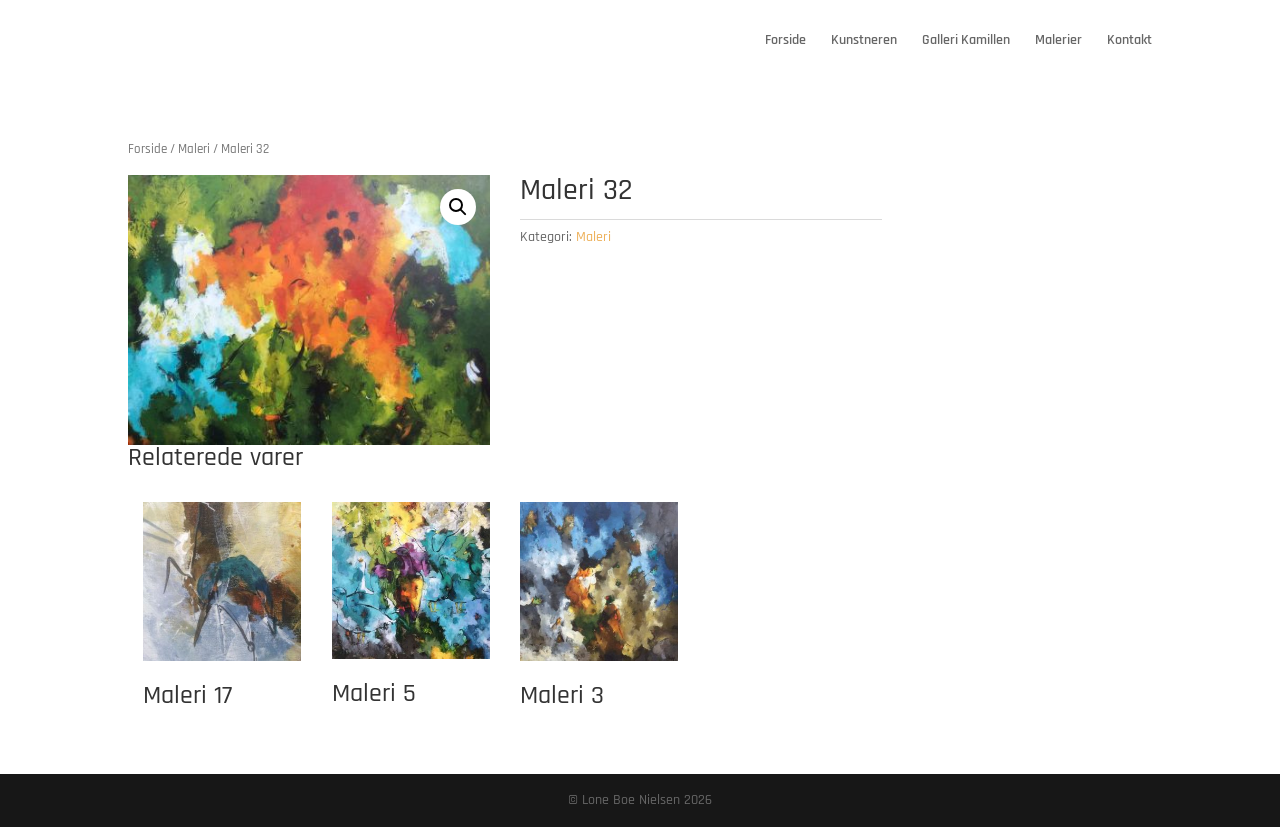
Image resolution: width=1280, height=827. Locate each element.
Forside (785, 41)
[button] (458, 207)
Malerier (1058, 41)
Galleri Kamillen (966, 41)
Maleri (194, 149)
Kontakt (1129, 41)
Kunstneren (864, 41)
